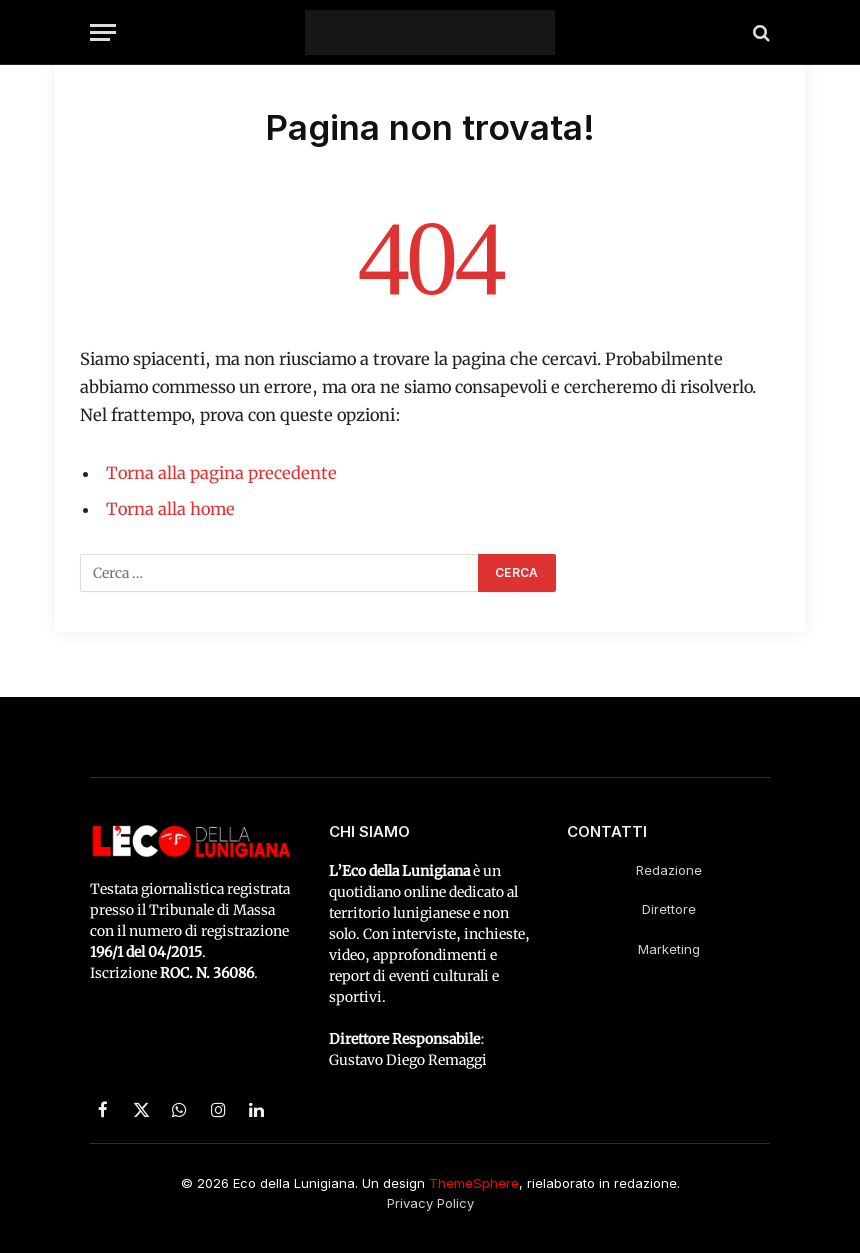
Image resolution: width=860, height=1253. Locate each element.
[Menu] (103, 32)
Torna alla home (170, 509)
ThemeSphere (474, 1183)
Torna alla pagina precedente (221, 473)
